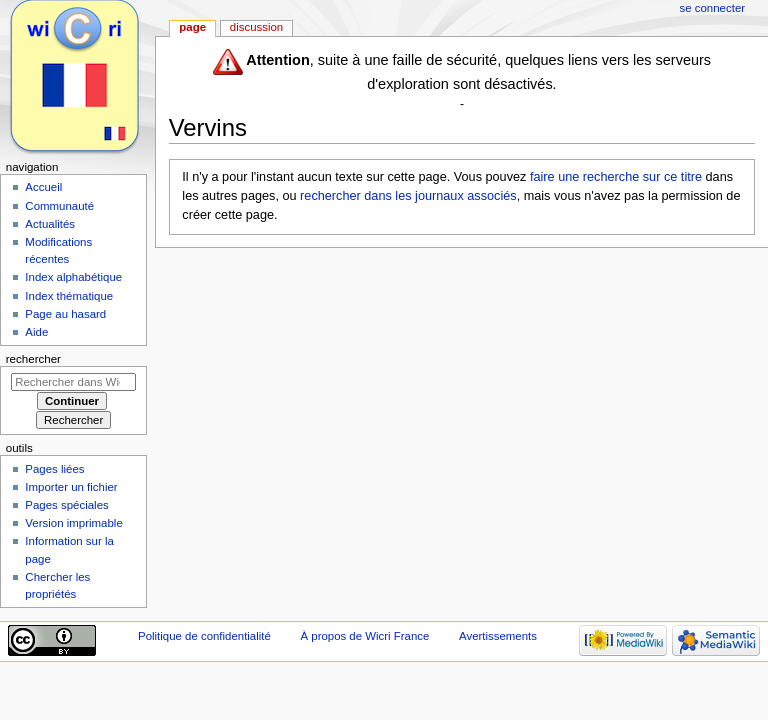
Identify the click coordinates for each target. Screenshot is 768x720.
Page (192, 27)
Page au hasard (65, 314)
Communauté (59, 206)
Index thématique (69, 296)
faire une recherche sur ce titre (616, 177)
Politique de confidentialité (204, 636)
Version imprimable (73, 523)
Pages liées (54, 469)
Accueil (43, 187)
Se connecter (713, 8)
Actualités (50, 224)
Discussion (256, 27)
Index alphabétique (73, 277)
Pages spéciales (66, 505)
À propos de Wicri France (364, 636)
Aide (36, 332)
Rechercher (33, 359)
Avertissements (498, 636)
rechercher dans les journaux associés (408, 196)
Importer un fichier (71, 487)
